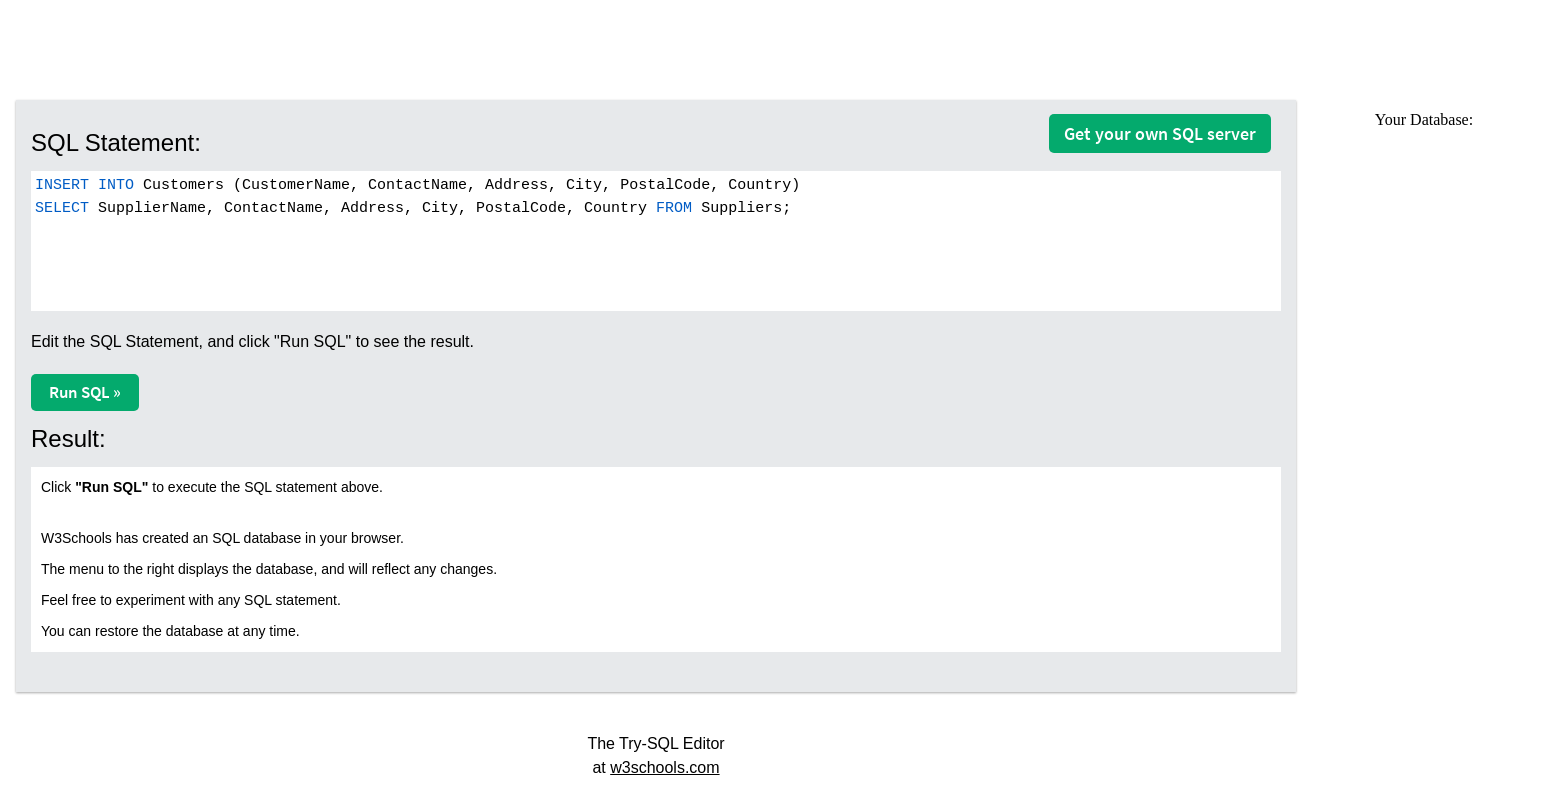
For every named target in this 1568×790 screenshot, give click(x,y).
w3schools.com (664, 767)
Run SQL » (85, 392)
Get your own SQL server (1160, 133)
